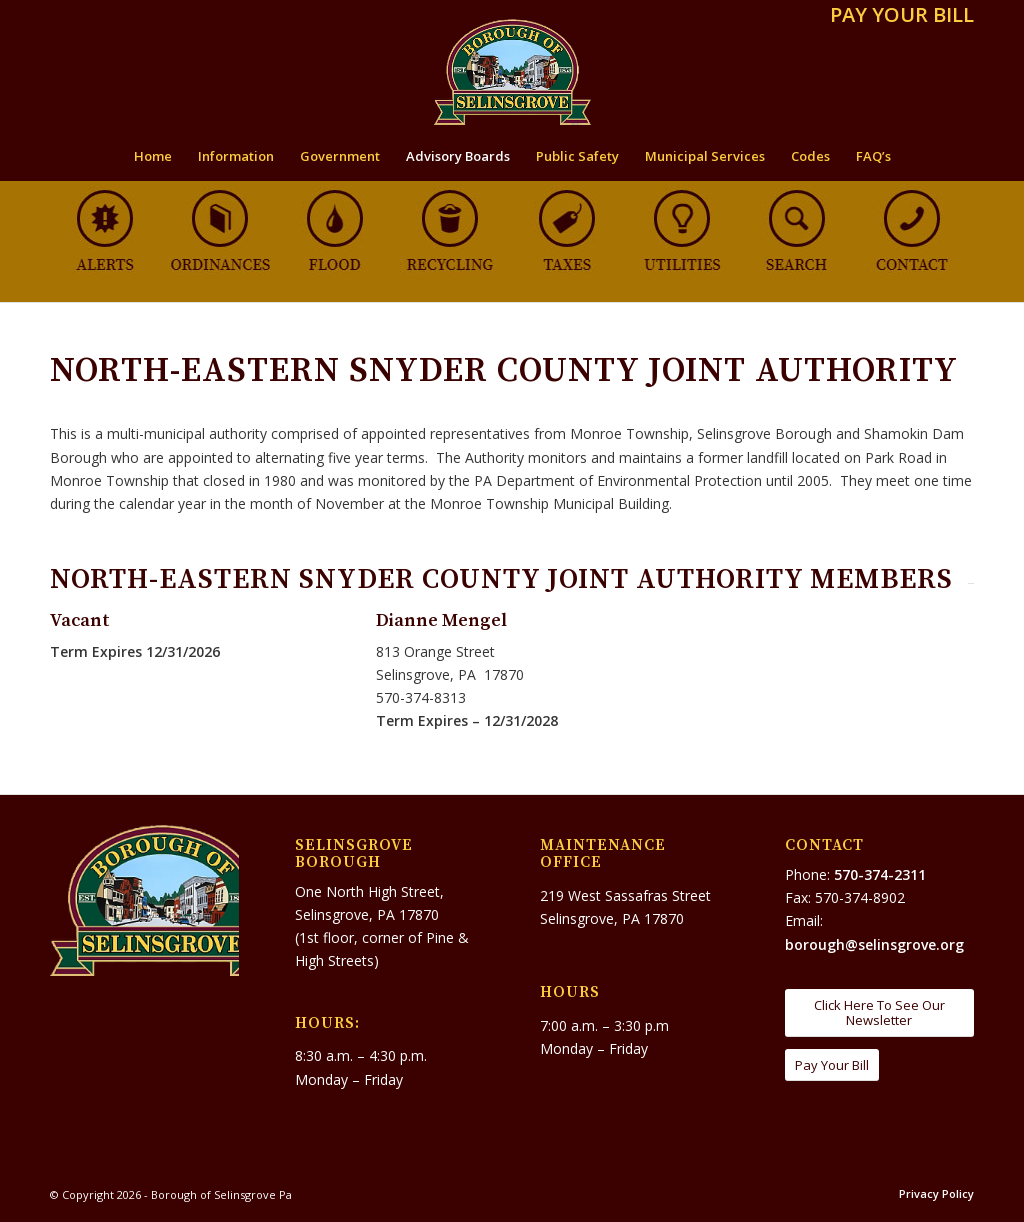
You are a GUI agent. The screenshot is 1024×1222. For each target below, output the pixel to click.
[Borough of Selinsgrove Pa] (512, 72)
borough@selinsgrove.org (874, 944)
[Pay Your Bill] (832, 1065)
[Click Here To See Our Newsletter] (879, 1013)
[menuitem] (897, 16)
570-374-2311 (880, 874)
